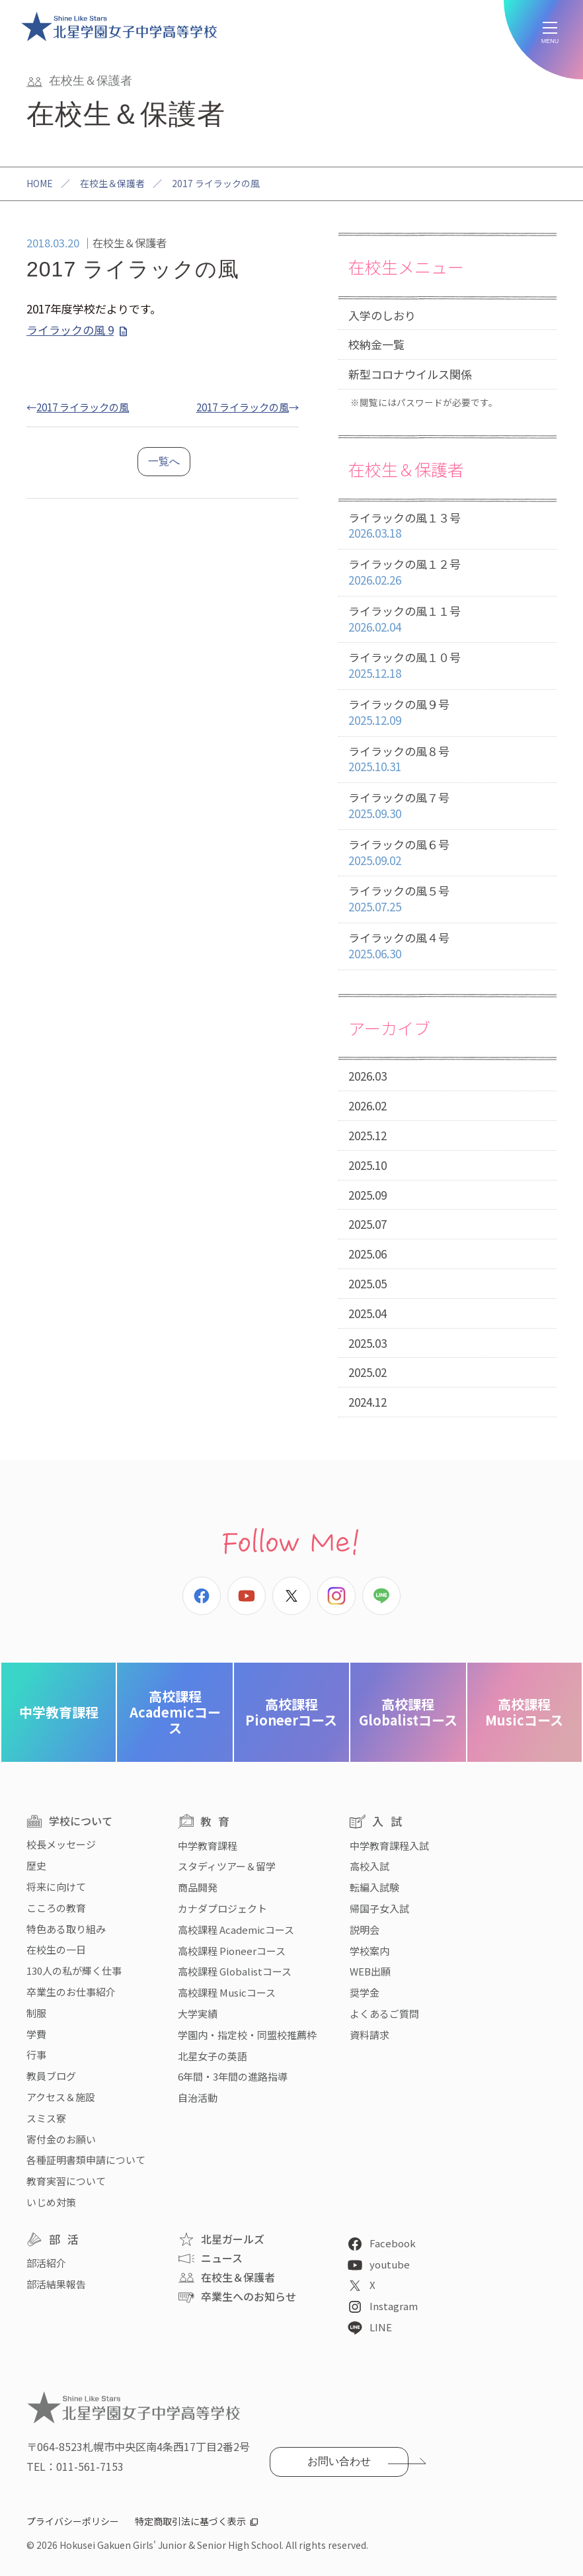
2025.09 (367, 1194)
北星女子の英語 (212, 2056)
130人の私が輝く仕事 (74, 1970)
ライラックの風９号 (447, 712)
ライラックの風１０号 (447, 666)
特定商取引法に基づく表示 (190, 2521)
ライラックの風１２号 (447, 572)
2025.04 (367, 1313)
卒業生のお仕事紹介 (71, 1992)
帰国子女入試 (379, 1908)
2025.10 (367, 1165)
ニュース (222, 2258)
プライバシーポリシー (72, 2521)
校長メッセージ (61, 1844)
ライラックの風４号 (447, 946)
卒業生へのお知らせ (248, 2296)
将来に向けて (56, 1886)
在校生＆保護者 (112, 183)
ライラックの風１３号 (447, 526)
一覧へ (164, 461)
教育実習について (66, 2181)
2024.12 (367, 1401)
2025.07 (367, 1224)
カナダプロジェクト (222, 1908)
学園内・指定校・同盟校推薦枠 (247, 2035)
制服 (36, 2013)
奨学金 (364, 1992)
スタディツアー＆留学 (227, 1866)
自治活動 (197, 2097)
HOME (39, 183)
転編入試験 (374, 1887)
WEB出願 (370, 1971)
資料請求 (369, 2035)
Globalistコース (408, 1711)
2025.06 (367, 1253)
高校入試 (369, 1866)
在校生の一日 (56, 1949)
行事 (36, 2054)
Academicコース (175, 1711)
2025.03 (367, 1343)
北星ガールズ (232, 2239)
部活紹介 (46, 2263)
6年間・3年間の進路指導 (233, 2076)
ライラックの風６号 (447, 853)
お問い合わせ (339, 2461)
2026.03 (367, 1075)
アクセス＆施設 (60, 2097)
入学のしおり (382, 315)
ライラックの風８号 (447, 759)
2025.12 (367, 1135)
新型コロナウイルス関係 (410, 374)
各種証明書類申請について (85, 2160)
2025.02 (367, 1372)
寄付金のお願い (61, 2139)
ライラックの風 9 (70, 329)
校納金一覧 (376, 344)
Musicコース (524, 1711)
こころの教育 (56, 1908)
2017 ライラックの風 (82, 406)
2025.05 (367, 1283)
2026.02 (367, 1105)
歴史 (36, 1865)
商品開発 (197, 1887)
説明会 (364, 1929)
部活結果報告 (56, 2284)
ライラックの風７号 (447, 806)
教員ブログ (51, 2076)
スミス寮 (46, 2118)
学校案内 (369, 1951)
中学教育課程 (58, 1712)
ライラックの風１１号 (447, 619)
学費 (36, 2034)
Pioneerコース (291, 1711)
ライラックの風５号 (447, 899)
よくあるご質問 (384, 2013)
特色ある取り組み (66, 1929)
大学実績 (197, 2013)
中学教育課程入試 (389, 1845)
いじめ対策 (51, 2202)
